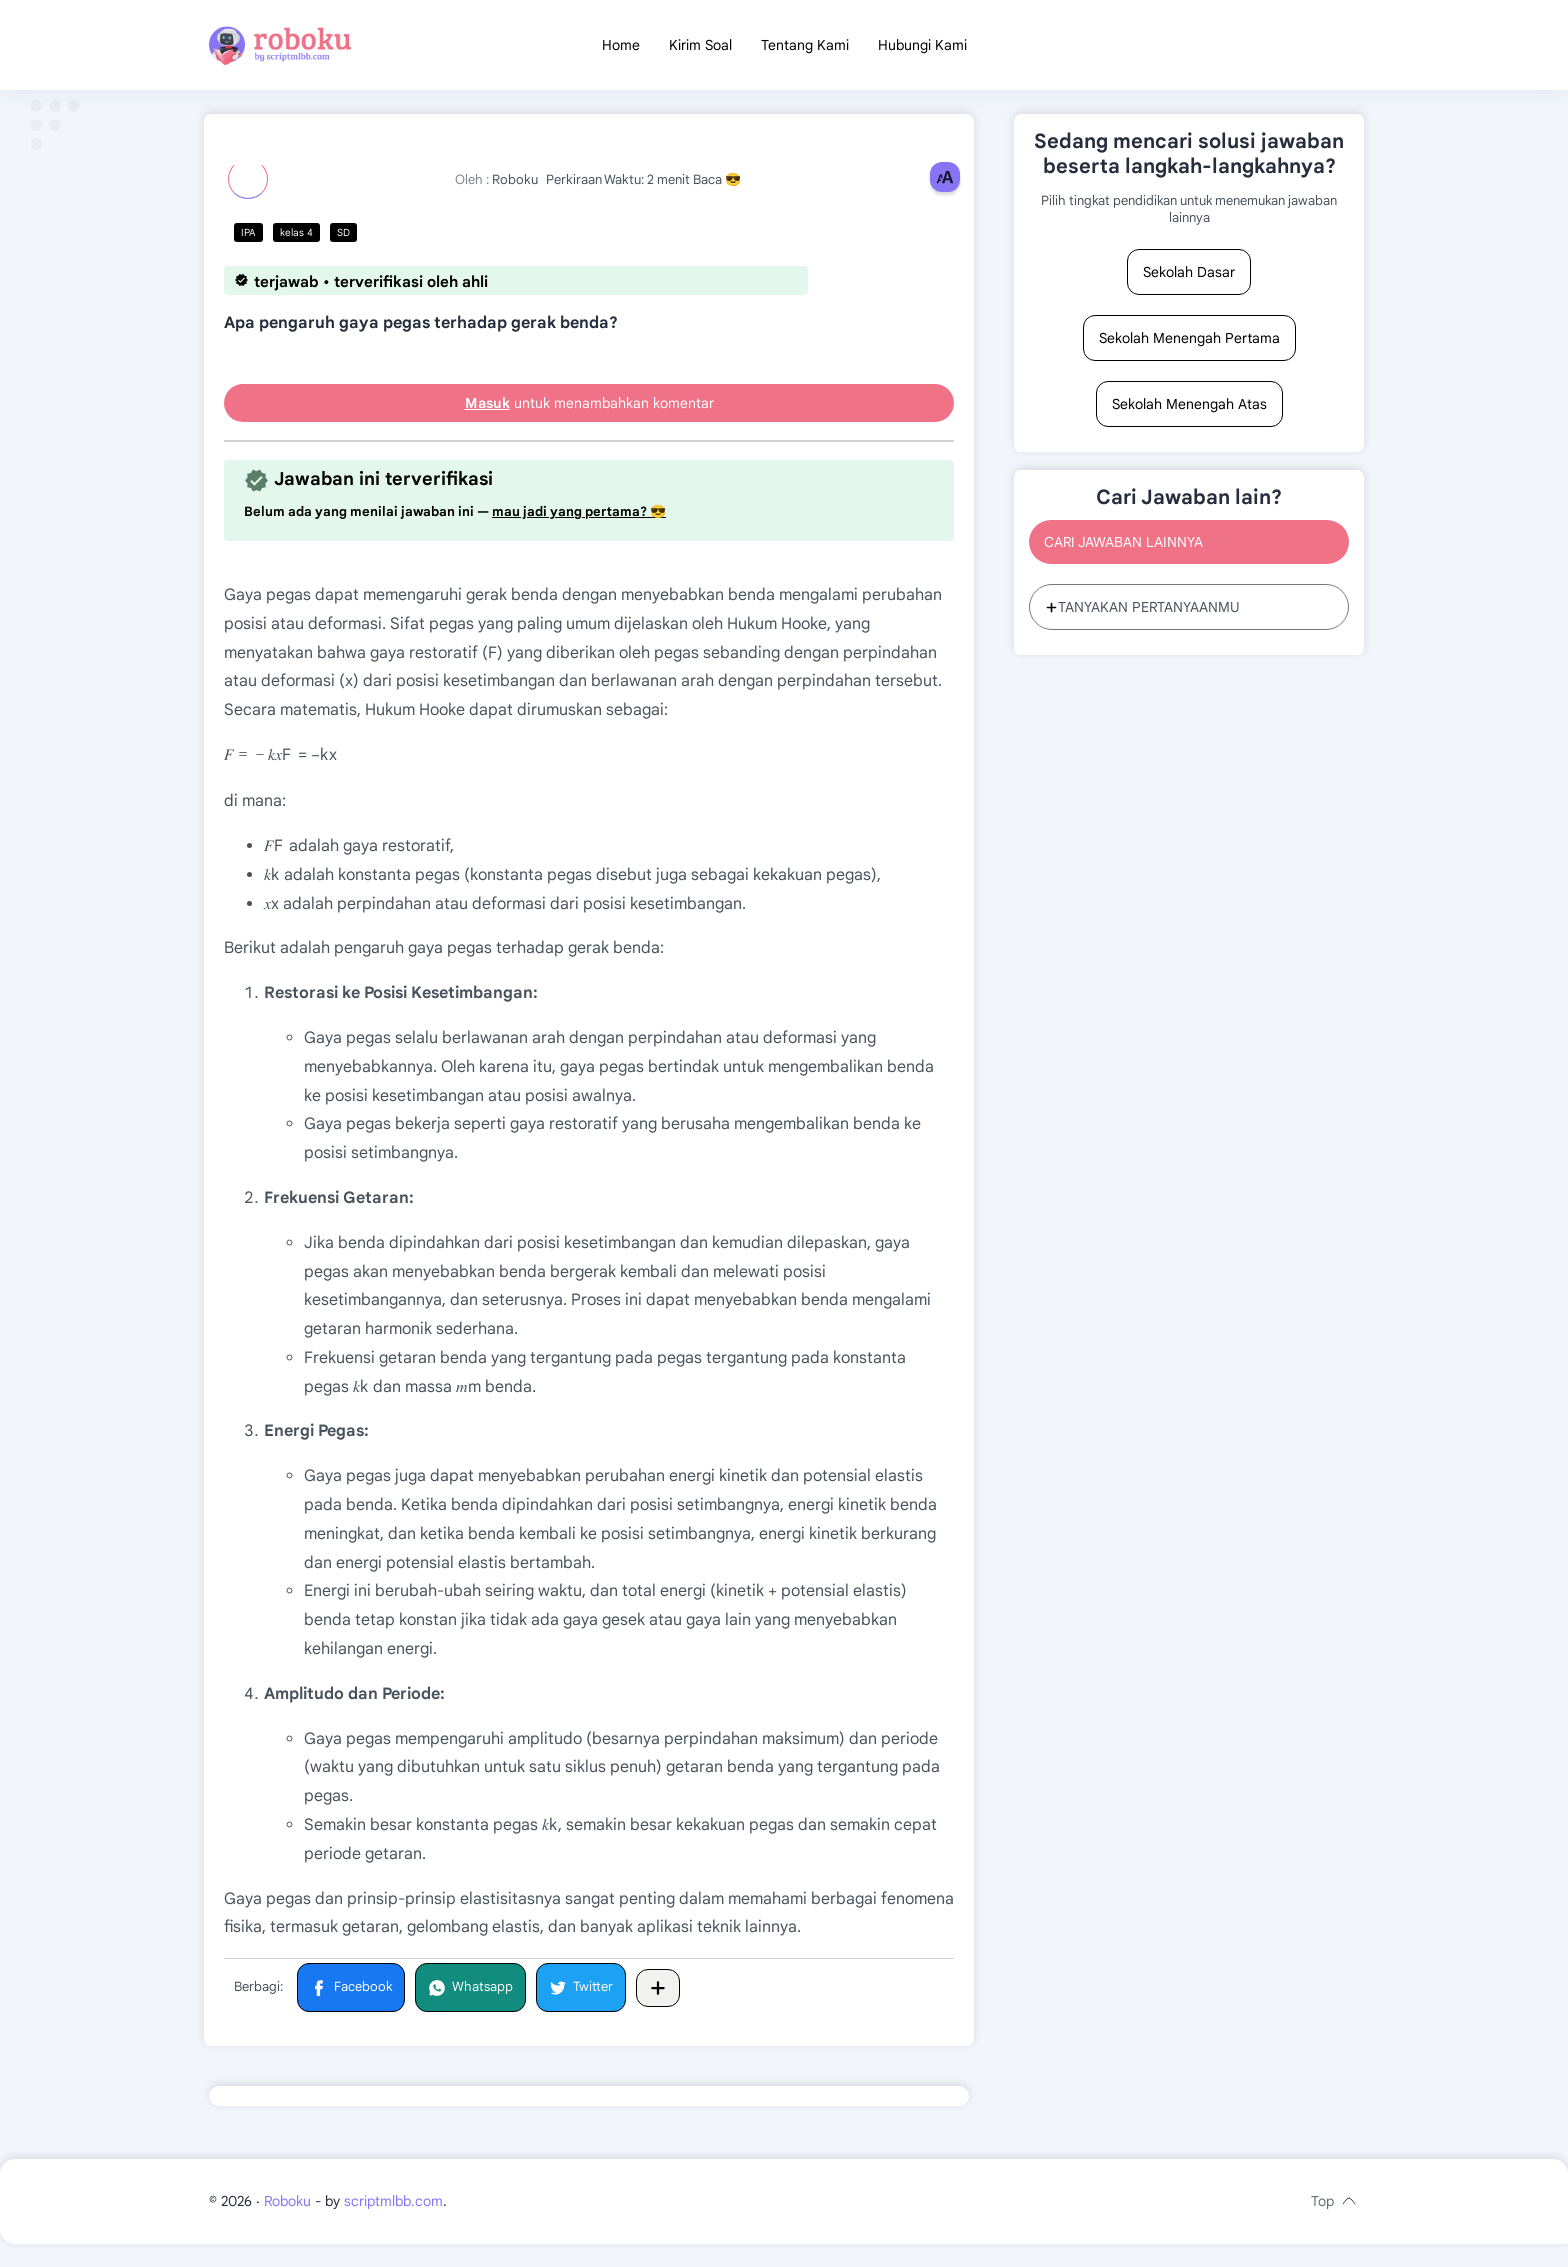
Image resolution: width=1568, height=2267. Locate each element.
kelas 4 (296, 238)
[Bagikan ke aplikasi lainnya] (658, 1993)
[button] (351, 1993)
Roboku (287, 2224)
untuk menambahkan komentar (589, 409)
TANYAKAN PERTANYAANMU (1142, 613)
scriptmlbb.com (393, 2224)
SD (343, 238)
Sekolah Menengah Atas (1189, 410)
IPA (248, 238)
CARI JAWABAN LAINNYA (1123, 548)
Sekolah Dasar (1189, 278)
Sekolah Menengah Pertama (1189, 344)
